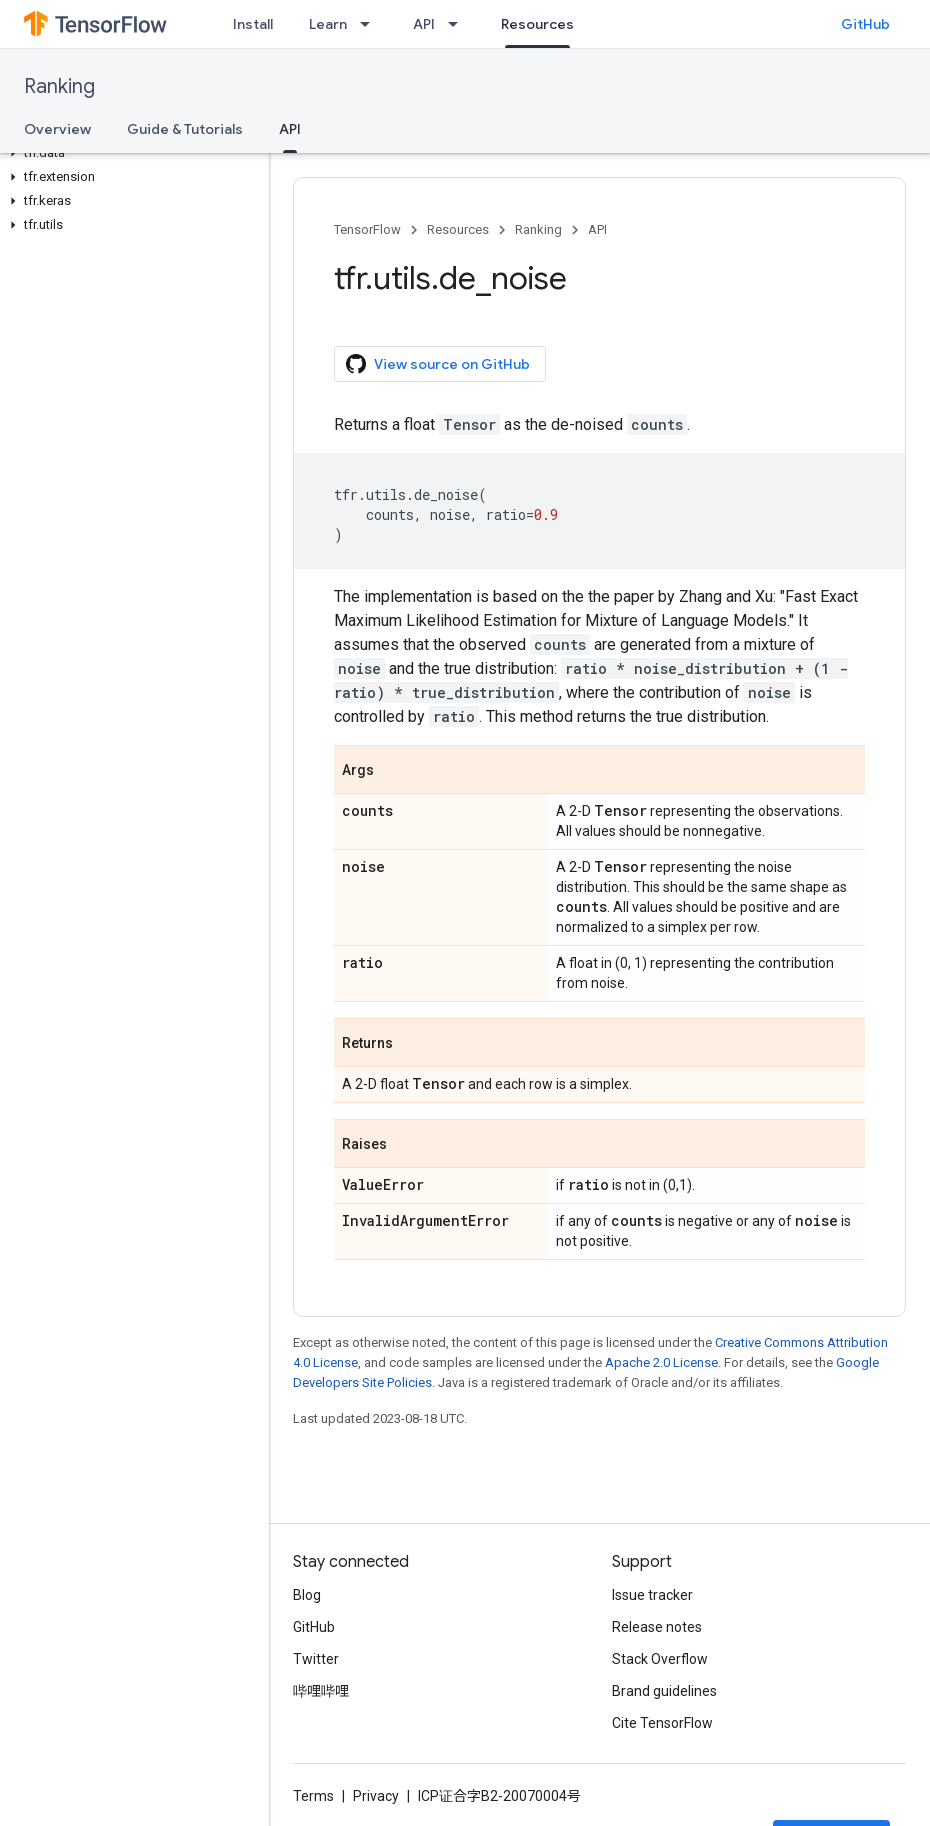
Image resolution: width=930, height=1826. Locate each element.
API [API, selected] (290, 129)
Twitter (316, 1659)
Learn (328, 24)
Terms (313, 1796)
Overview (57, 129)
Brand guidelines (664, 1691)
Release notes (657, 1627)
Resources (458, 229)
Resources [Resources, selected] (537, 24)
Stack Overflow (660, 1659)
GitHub (865, 24)
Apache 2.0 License (661, 1362)
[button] (130, 153)
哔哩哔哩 (321, 1691)
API (424, 24)
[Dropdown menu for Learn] (371, 24)
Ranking (59, 86)
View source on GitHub (438, 364)
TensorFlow (367, 229)
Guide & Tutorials (185, 129)
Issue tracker (652, 1595)
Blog (307, 1595)
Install (253, 24)
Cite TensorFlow (662, 1723)
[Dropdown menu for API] (459, 24)
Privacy (376, 1796)
